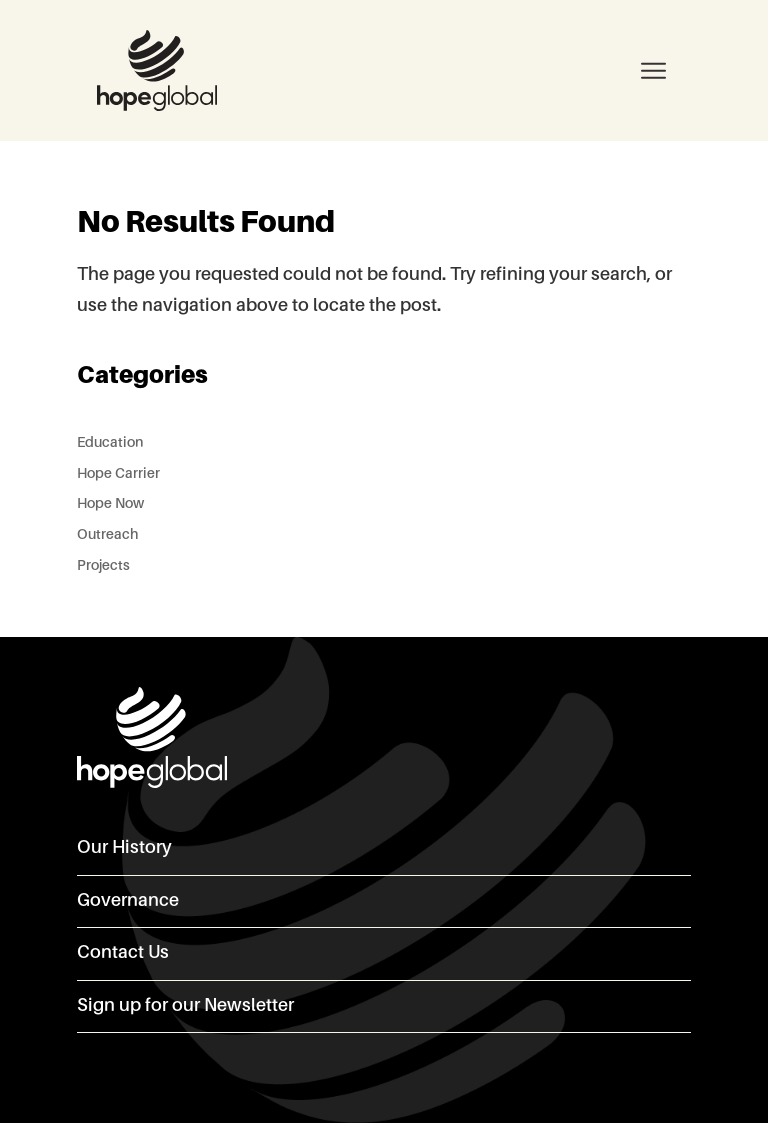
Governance (128, 901)
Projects (103, 566)
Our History (124, 848)
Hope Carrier (118, 474)
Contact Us (123, 953)
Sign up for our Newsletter (185, 1006)
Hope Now (110, 504)
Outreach (107, 535)
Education (110, 443)
